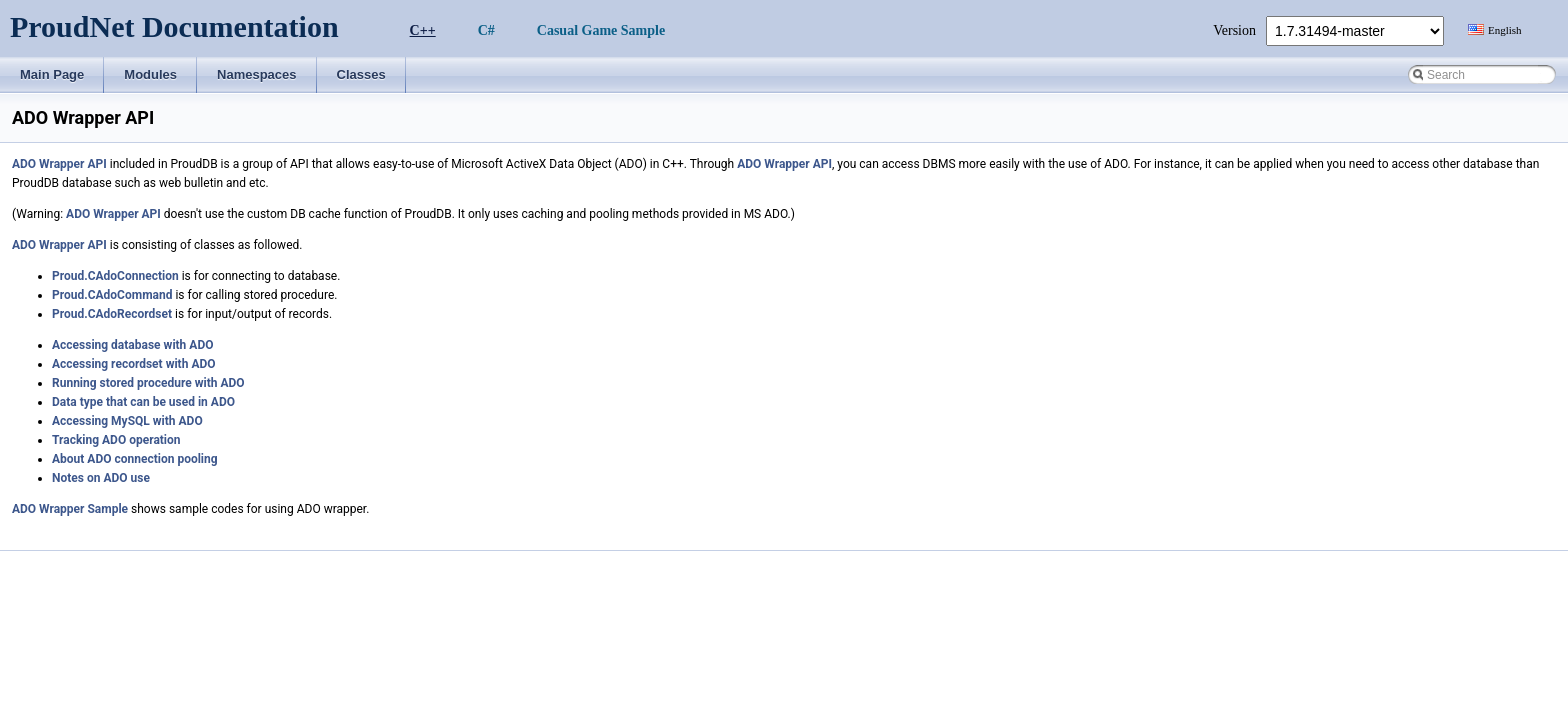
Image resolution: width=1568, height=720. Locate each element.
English (1505, 30)
